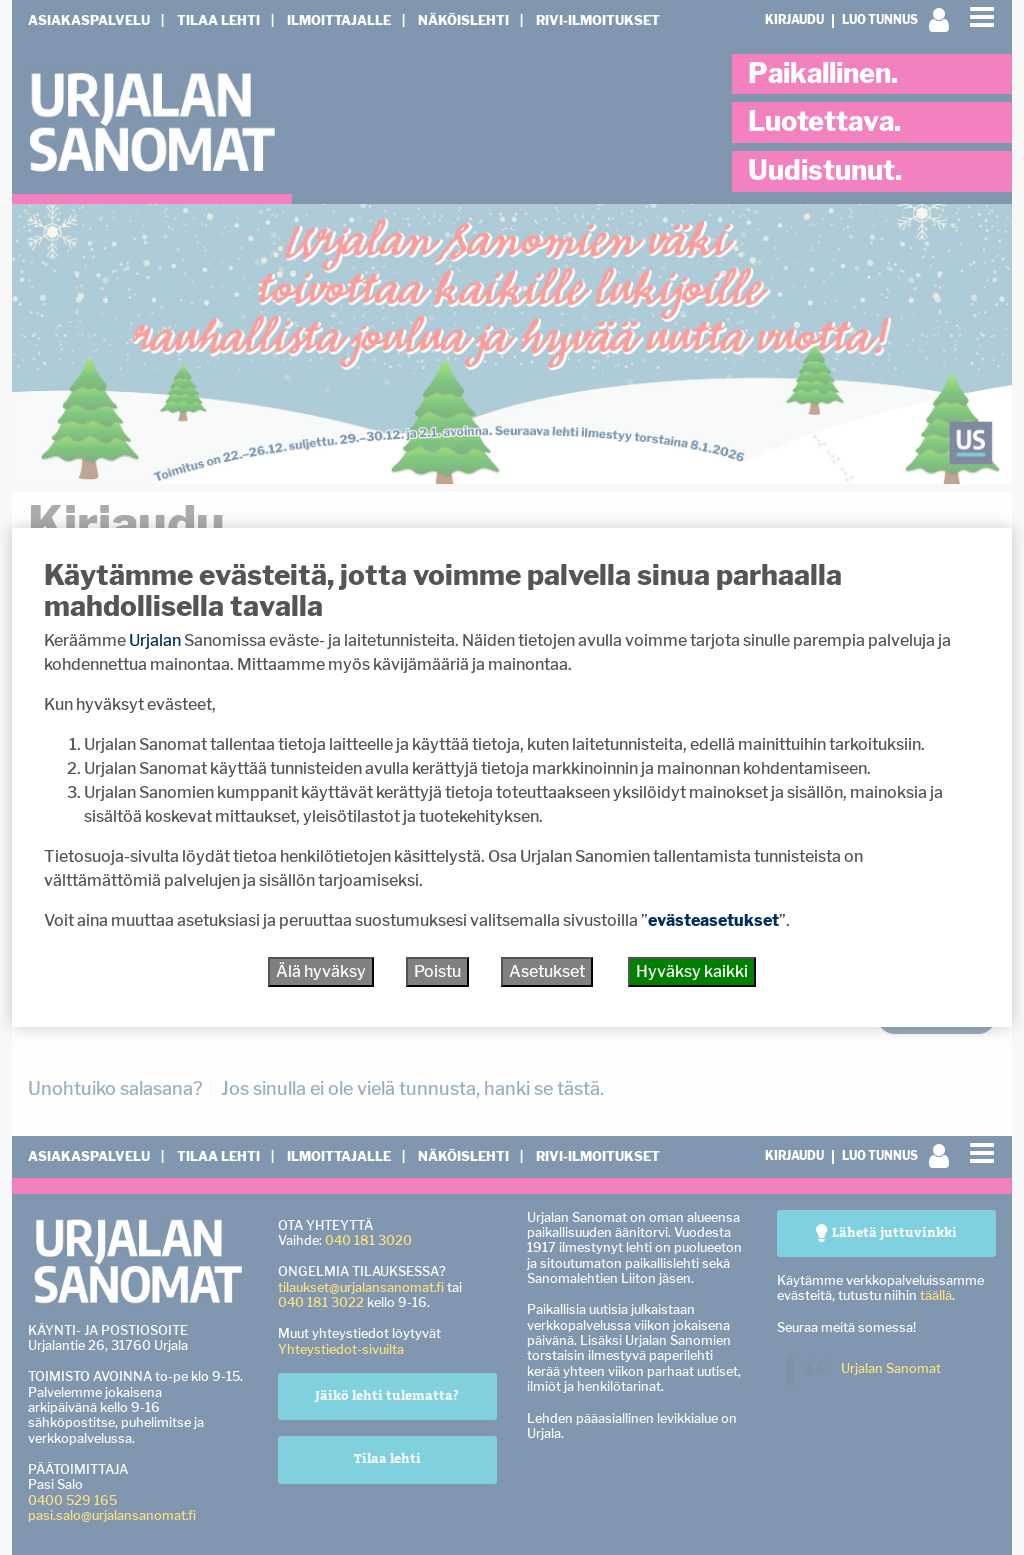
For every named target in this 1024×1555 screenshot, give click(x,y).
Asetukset (547, 971)
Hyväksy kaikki (692, 971)
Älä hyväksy (321, 971)
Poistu (437, 971)
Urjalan (155, 640)
